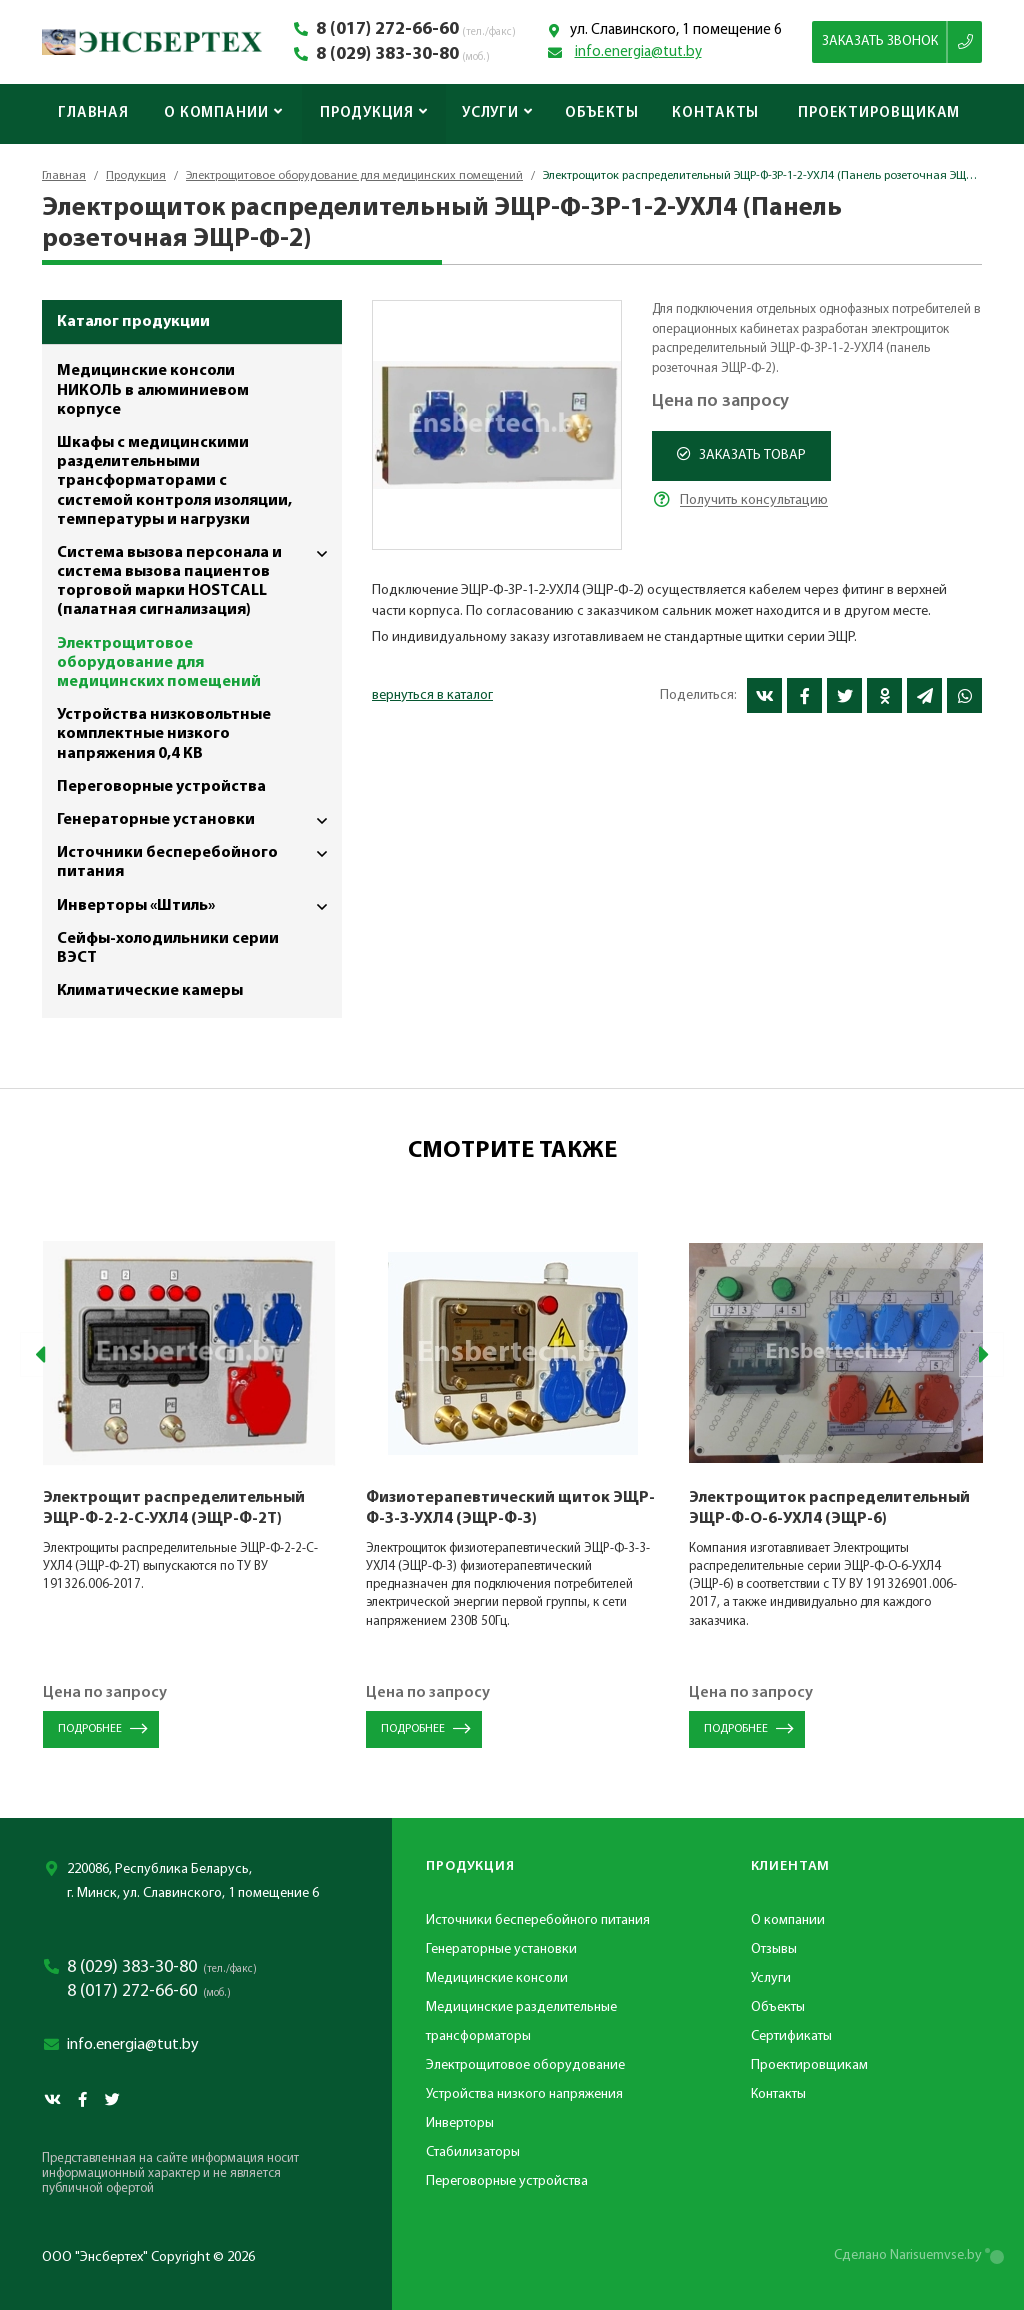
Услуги (497, 113)
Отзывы (774, 1949)
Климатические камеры (150, 991)
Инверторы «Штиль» (199, 906)
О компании (223, 113)
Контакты (715, 113)
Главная (93, 113)
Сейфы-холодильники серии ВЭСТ (168, 948)
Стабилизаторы (473, 2152)
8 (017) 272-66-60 (387, 30)
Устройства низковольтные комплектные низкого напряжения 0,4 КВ (164, 734)
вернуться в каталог (432, 695)
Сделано (908, 2255)
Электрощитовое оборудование (525, 2065)
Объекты (602, 113)
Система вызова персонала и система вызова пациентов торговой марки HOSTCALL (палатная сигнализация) (199, 578)
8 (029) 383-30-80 (387, 55)
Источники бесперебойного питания (199, 858)
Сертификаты (791, 2036)
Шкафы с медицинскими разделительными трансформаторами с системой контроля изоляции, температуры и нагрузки (174, 481)
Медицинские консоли (497, 1978)
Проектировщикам (879, 113)
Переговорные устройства (161, 787)
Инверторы (460, 2123)
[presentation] (42, 1354)
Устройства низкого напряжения (524, 2094)
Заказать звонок (880, 41)
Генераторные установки (199, 820)
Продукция (374, 113)
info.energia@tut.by (638, 52)
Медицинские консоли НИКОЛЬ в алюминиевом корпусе (153, 390)
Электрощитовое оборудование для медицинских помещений (354, 176)
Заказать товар (741, 455)
